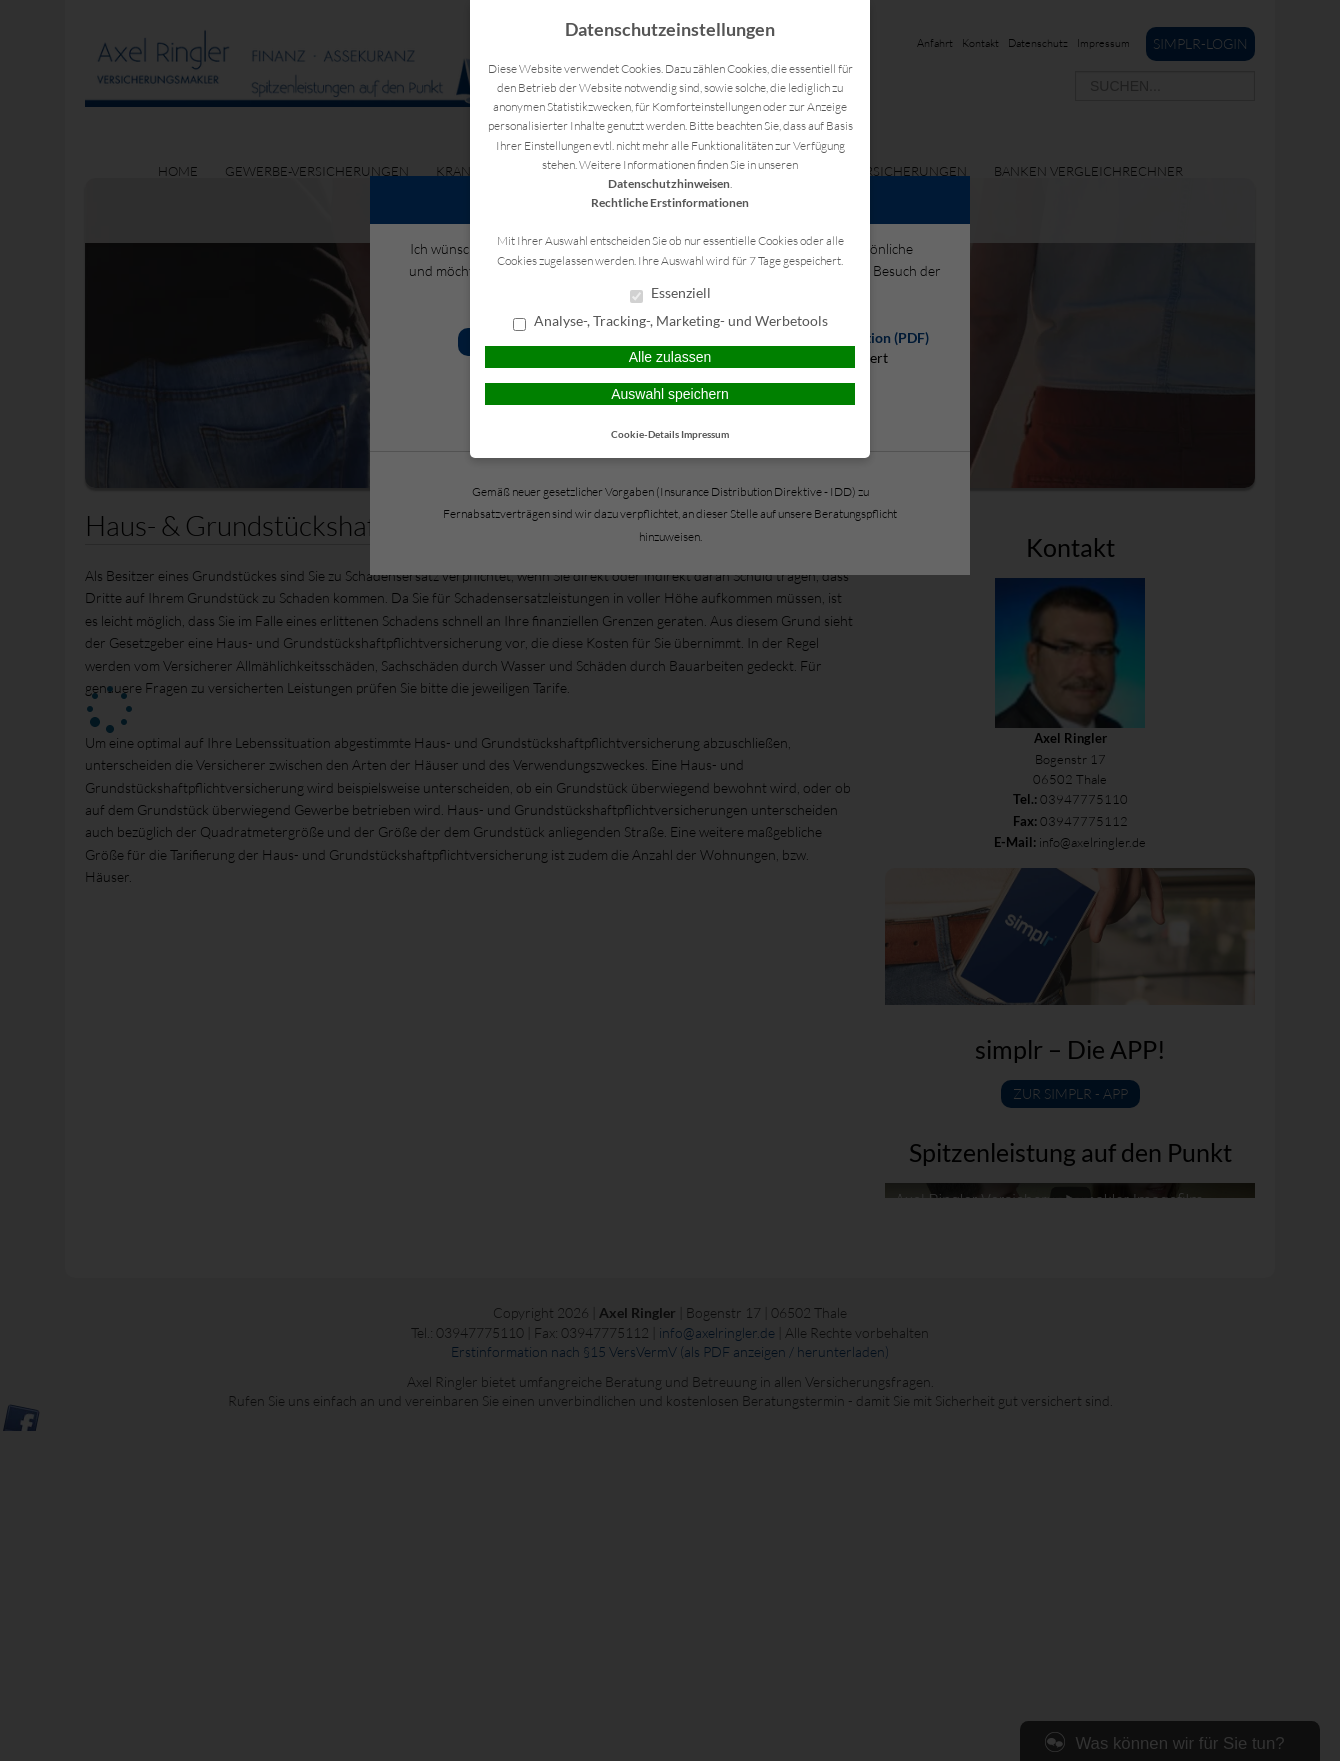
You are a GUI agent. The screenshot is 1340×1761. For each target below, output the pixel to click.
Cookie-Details (645, 434)
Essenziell (670, 294)
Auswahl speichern (670, 394)
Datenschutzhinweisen (669, 183)
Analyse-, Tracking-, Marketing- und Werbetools (670, 322)
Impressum (705, 434)
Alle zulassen (670, 357)
